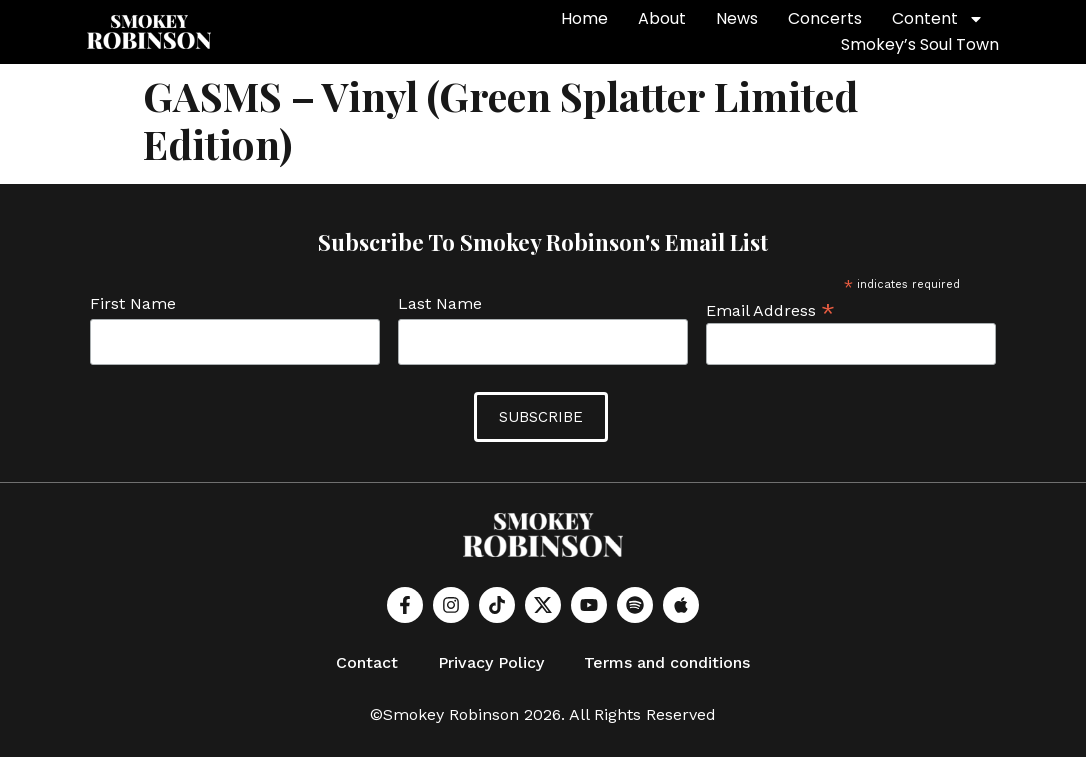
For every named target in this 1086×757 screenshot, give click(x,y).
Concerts (825, 18)
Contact (367, 662)
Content (938, 19)
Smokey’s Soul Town (920, 44)
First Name (133, 304)
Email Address (770, 309)
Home (584, 18)
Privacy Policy (491, 662)
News (737, 18)
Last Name (440, 304)
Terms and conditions (667, 662)
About (662, 18)
